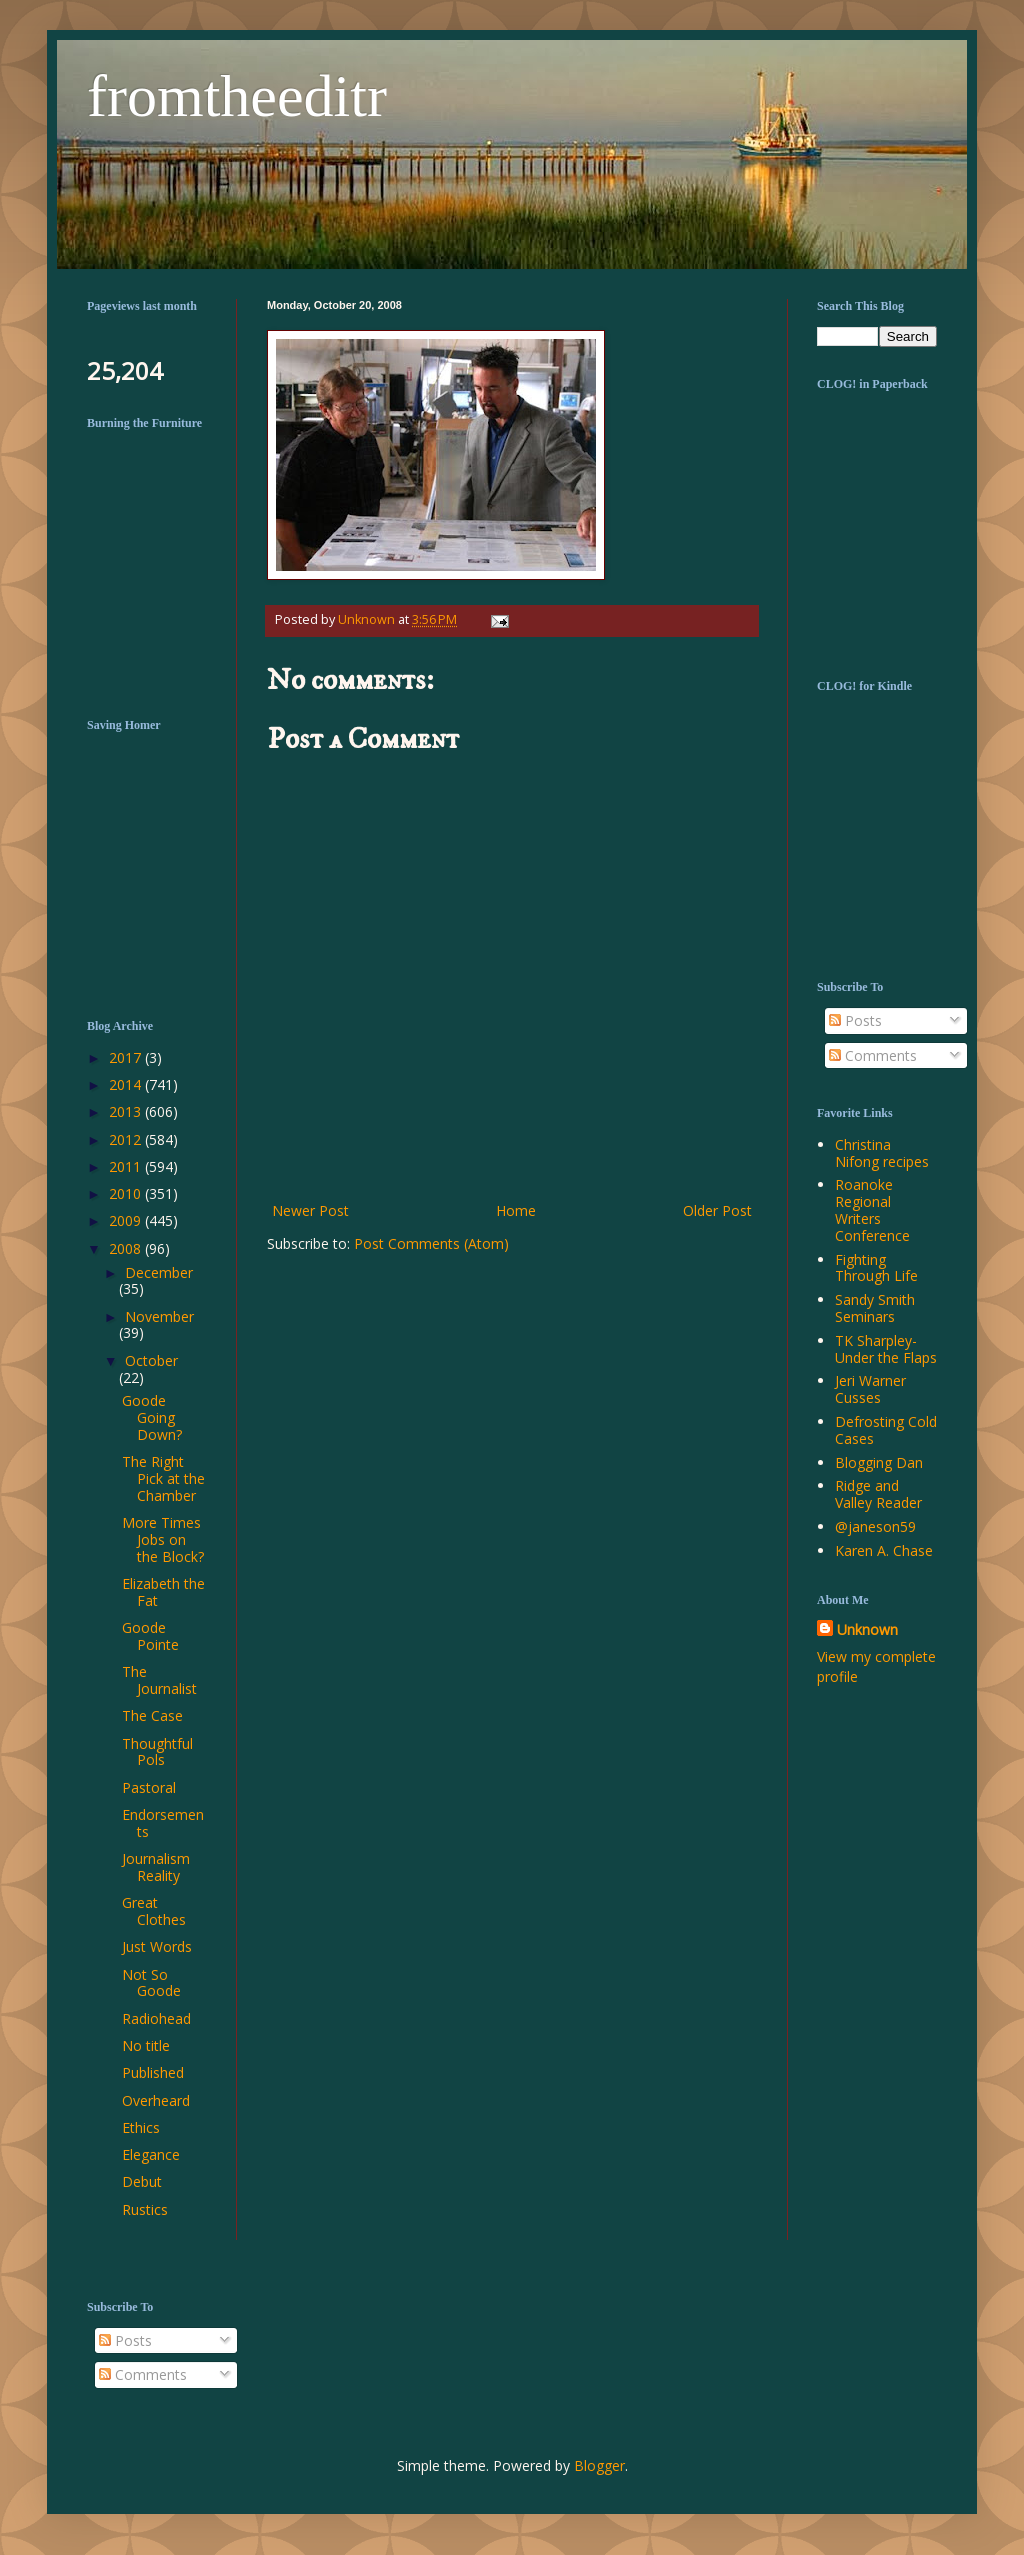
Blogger (599, 2465)
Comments (873, 1055)
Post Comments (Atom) (431, 1243)
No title (146, 2045)
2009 (127, 1220)
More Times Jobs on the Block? (163, 1539)
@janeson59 (875, 1526)
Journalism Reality (156, 1867)
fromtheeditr (237, 96)
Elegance (151, 2154)
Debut (142, 2181)
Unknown (867, 1629)
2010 (127, 1193)
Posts (855, 1020)
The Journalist (159, 1680)
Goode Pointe (150, 1636)
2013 (127, 1111)
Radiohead (156, 2018)
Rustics (145, 2209)
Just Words (157, 1946)
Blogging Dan (879, 1462)
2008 (127, 1248)
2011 (127, 1166)
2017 (127, 1057)
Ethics (141, 2127)
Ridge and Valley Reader (878, 1494)
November (159, 1316)
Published (153, 2072)
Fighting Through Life (876, 1268)
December (159, 1272)
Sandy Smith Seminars (875, 1308)
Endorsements (163, 1823)
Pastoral (149, 1787)
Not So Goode (151, 1983)
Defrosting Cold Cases (886, 1430)
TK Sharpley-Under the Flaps (886, 1349)
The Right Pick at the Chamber (163, 1478)
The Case (152, 1715)
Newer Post (310, 1210)
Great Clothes (154, 1911)
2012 (127, 1139)
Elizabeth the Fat (163, 1592)
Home (516, 1210)
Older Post (717, 1210)
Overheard (156, 2100)
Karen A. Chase (884, 1550)
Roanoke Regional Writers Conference (872, 1209)
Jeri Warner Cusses (870, 1389)
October (151, 1360)
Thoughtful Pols (157, 1752)
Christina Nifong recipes (882, 1153)
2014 (127, 1084)
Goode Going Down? (152, 1417)
